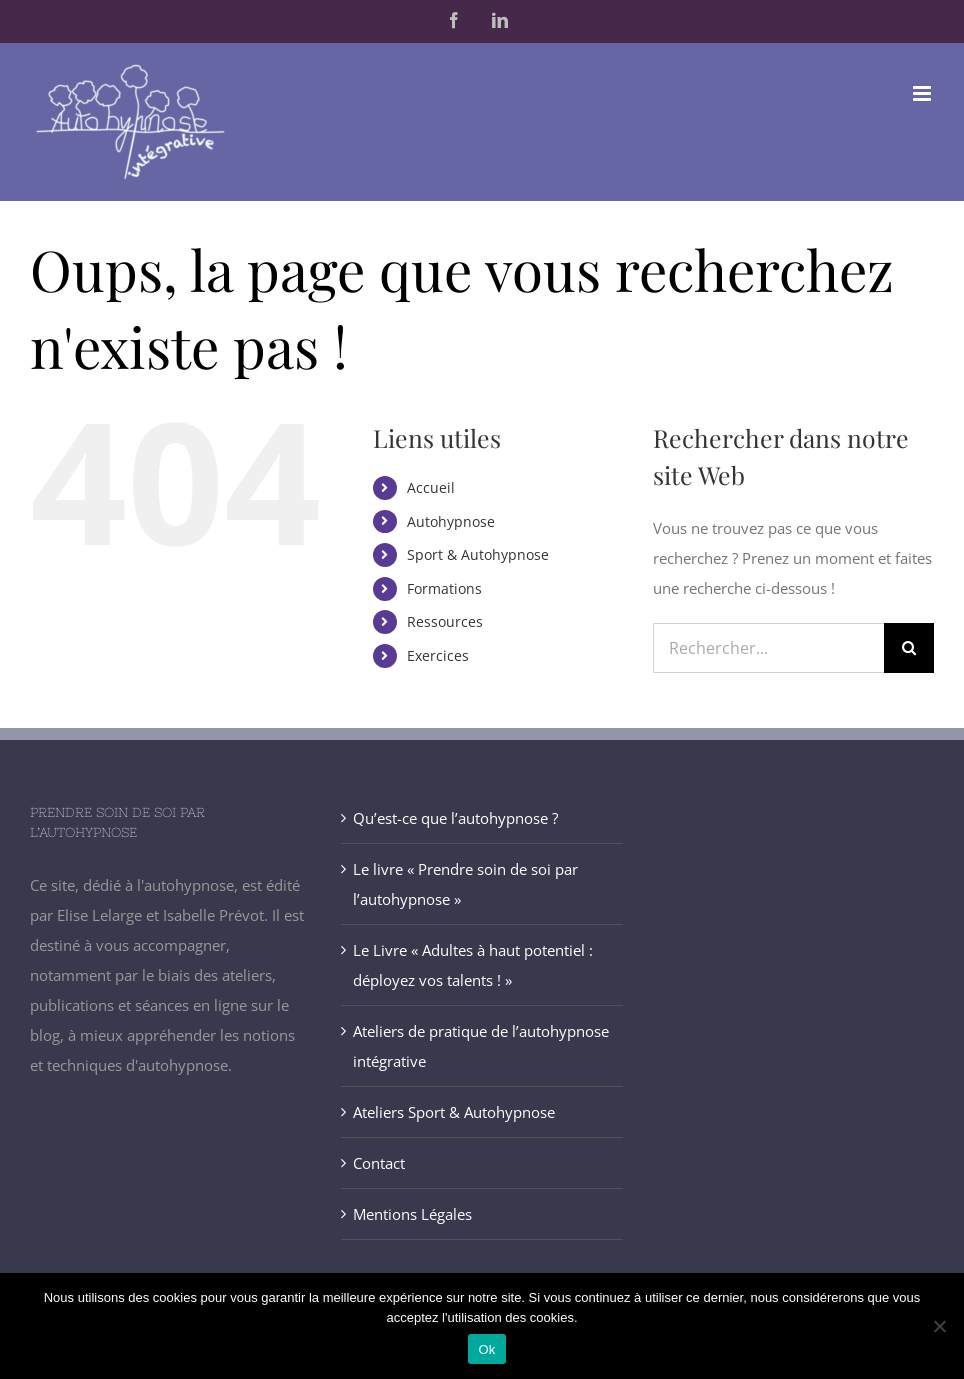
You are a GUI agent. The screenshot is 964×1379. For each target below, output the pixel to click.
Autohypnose (451, 521)
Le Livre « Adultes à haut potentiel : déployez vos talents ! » (473, 965)
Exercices (438, 655)
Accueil (431, 487)
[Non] (939, 1326)
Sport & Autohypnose (478, 554)
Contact (379, 1163)
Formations (444, 588)
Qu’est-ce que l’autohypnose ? (455, 818)
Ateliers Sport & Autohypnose (454, 1112)
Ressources (445, 621)
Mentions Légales (412, 1214)
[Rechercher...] (768, 648)
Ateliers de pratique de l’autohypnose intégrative (481, 1046)
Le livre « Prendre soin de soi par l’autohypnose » (465, 884)
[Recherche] (909, 648)
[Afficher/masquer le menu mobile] (923, 93)
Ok (486, 1349)
